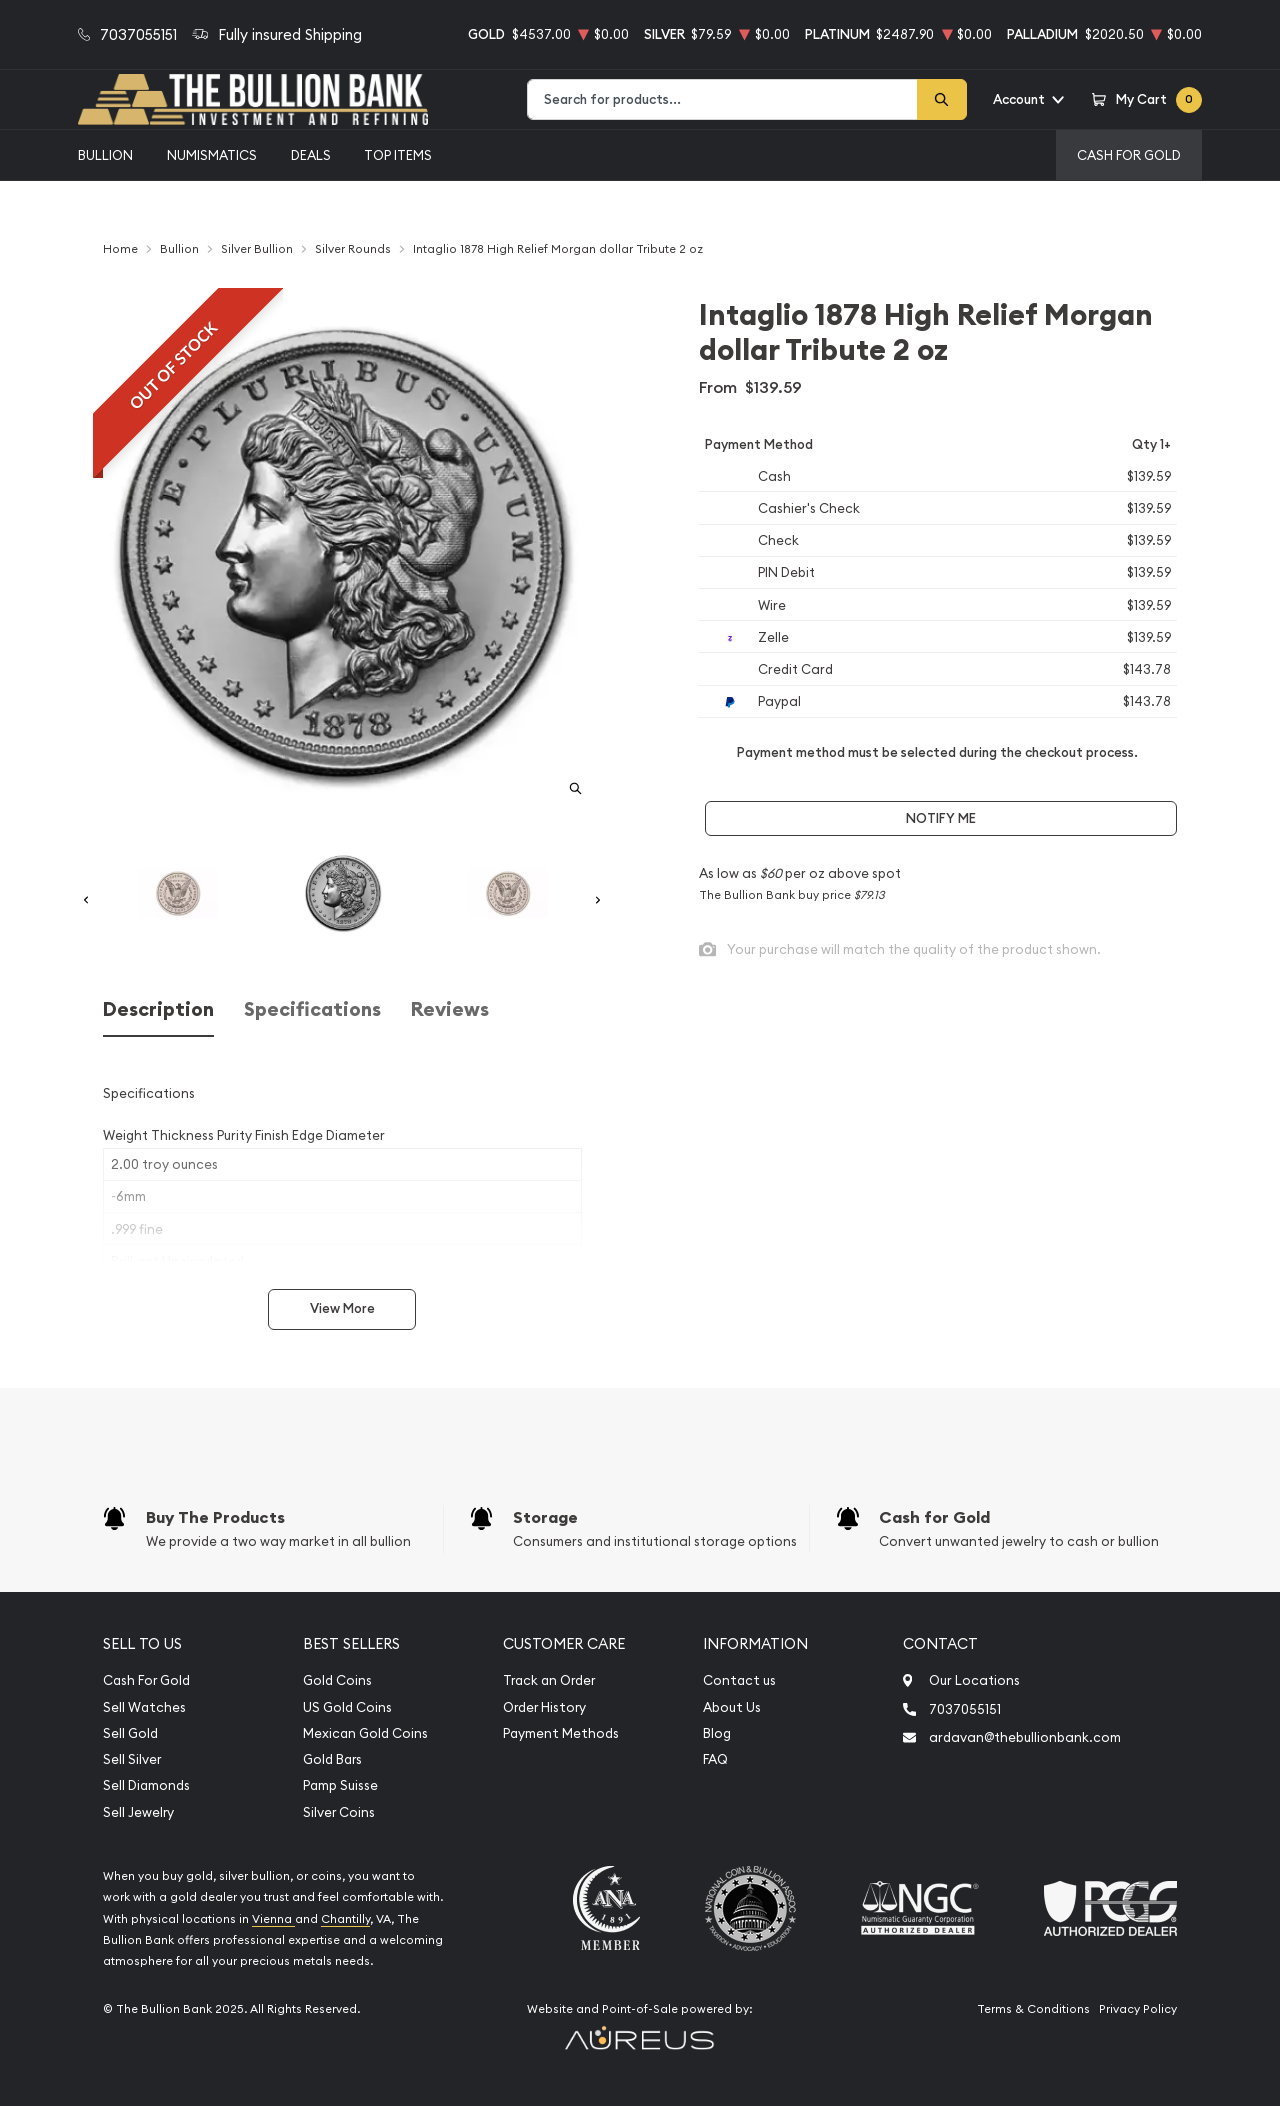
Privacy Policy (1138, 2009)
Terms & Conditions (1033, 2009)
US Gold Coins (347, 1707)
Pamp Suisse (340, 1785)
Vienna (273, 1919)
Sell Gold (130, 1733)
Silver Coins (339, 1812)
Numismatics (212, 155)
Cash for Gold (934, 1517)
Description (158, 1009)
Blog (717, 1733)
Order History (544, 1707)
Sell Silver (132, 1759)
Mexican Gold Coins (365, 1733)
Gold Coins (337, 1680)
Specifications (312, 1009)
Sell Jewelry (138, 1812)
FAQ (715, 1759)
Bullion (105, 155)
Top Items (398, 155)
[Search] (942, 99)
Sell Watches (144, 1707)
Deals (311, 155)
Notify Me (941, 818)
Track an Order (549, 1680)
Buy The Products (215, 1517)
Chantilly (345, 1919)
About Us (732, 1707)
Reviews (450, 1009)
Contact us (739, 1680)
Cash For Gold (1129, 155)
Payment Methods (561, 1733)
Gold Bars (332, 1759)
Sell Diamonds (146, 1785)
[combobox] (722, 99)
